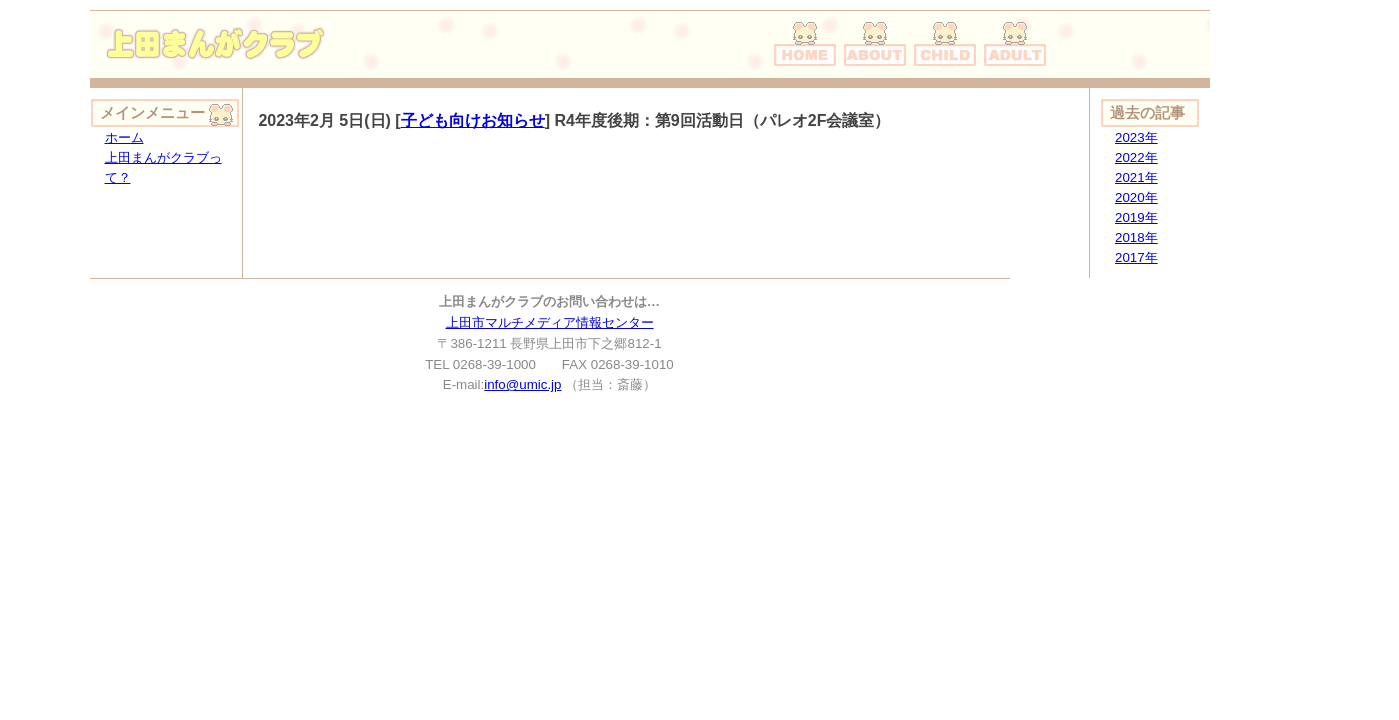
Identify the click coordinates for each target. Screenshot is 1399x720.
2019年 (1136, 217)
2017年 (1136, 257)
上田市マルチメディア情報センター (550, 322)
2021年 (1136, 177)
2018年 (1136, 237)
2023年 (1136, 137)
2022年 (1136, 157)
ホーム (124, 137)
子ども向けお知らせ (473, 120)
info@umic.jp (522, 384)
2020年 (1136, 197)
